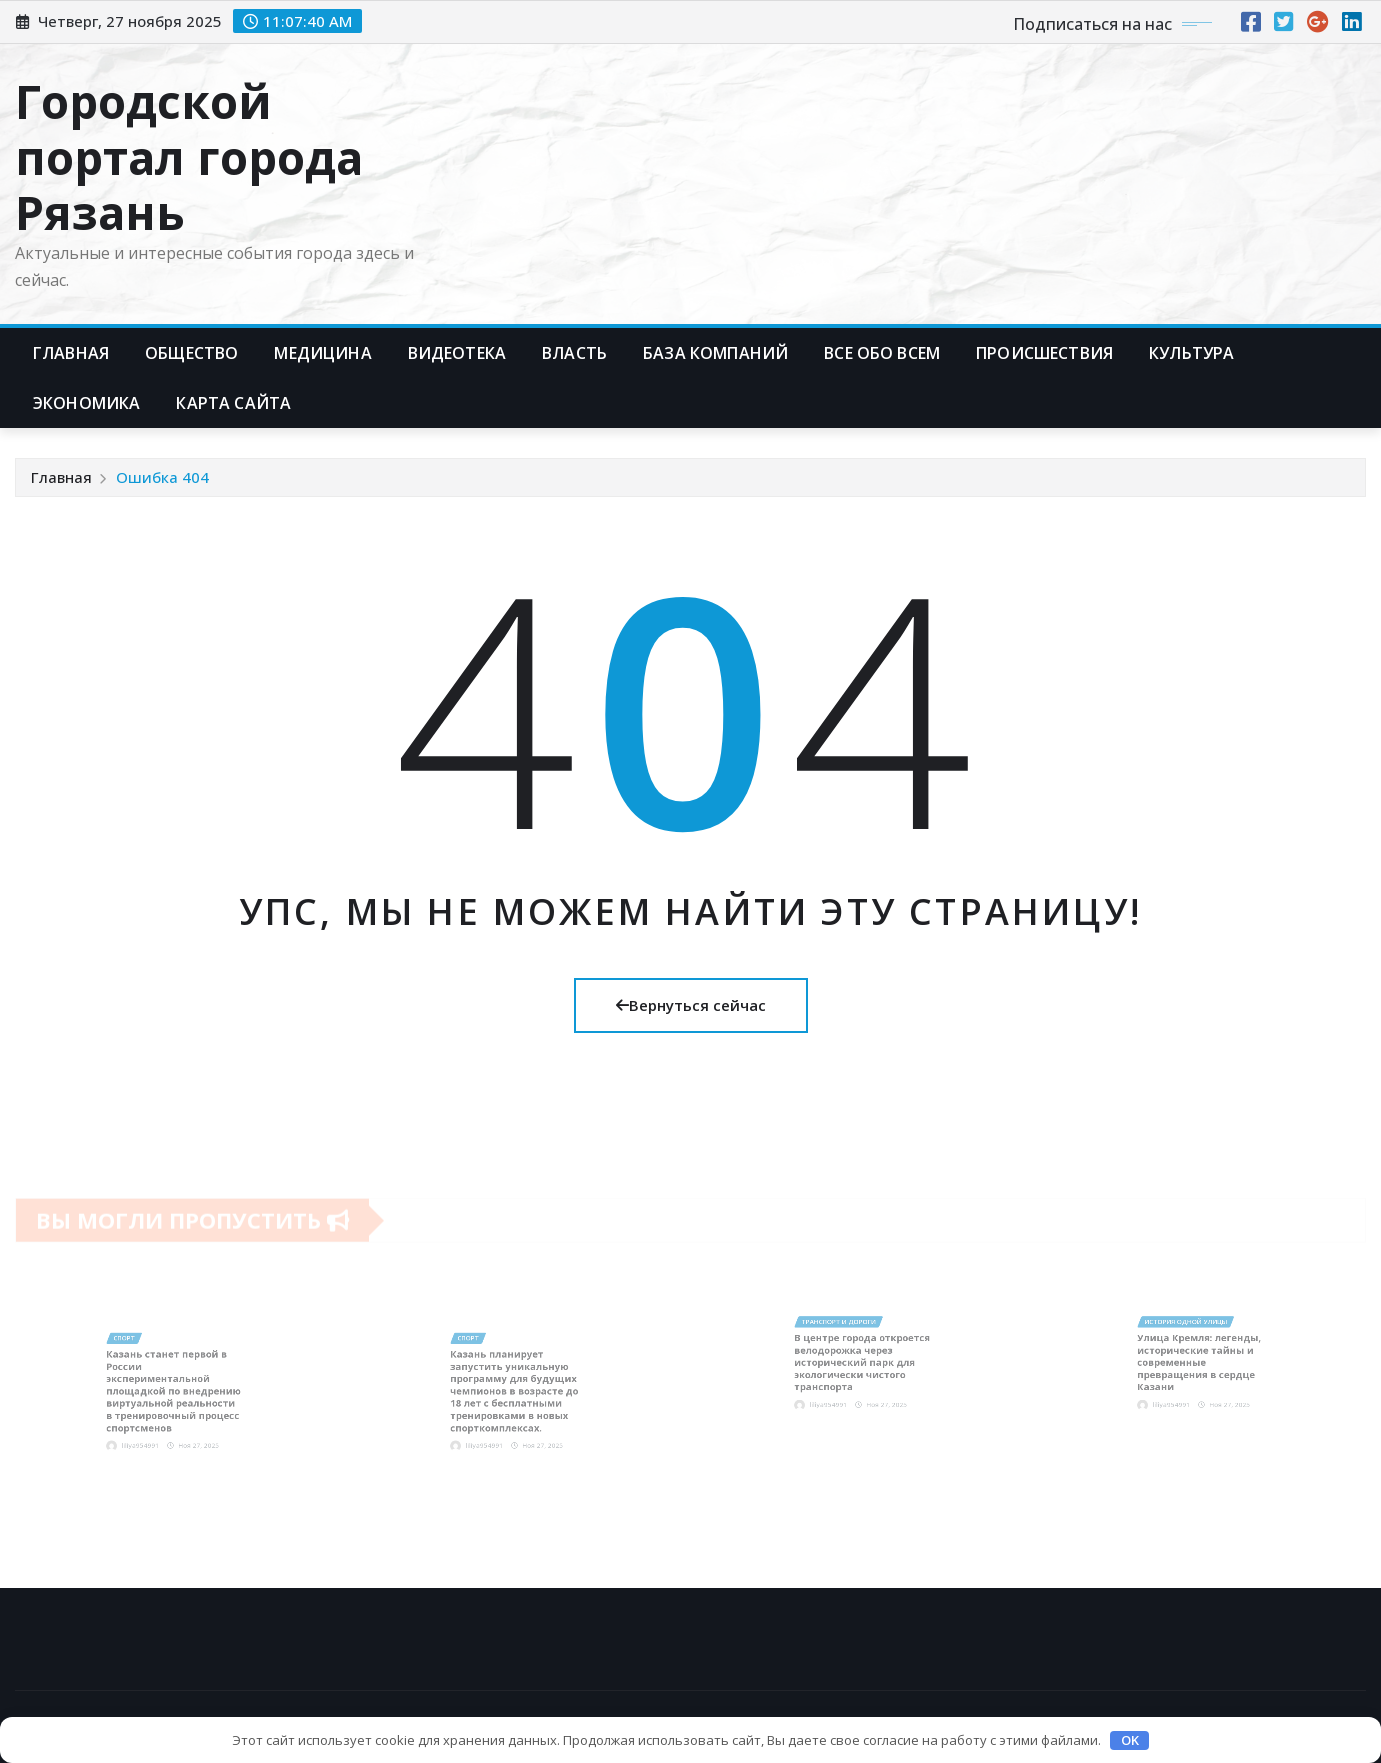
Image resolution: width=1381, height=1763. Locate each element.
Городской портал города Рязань (189, 156)
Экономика (86, 403)
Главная (71, 353)
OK (1130, 1740)
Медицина (322, 353)
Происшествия (1044, 353)
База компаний (715, 353)
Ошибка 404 (162, 477)
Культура (1191, 353)
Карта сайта (233, 403)
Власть (574, 353)
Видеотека (457, 353)
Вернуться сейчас (691, 1005)
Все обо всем (882, 353)
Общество (191, 353)
